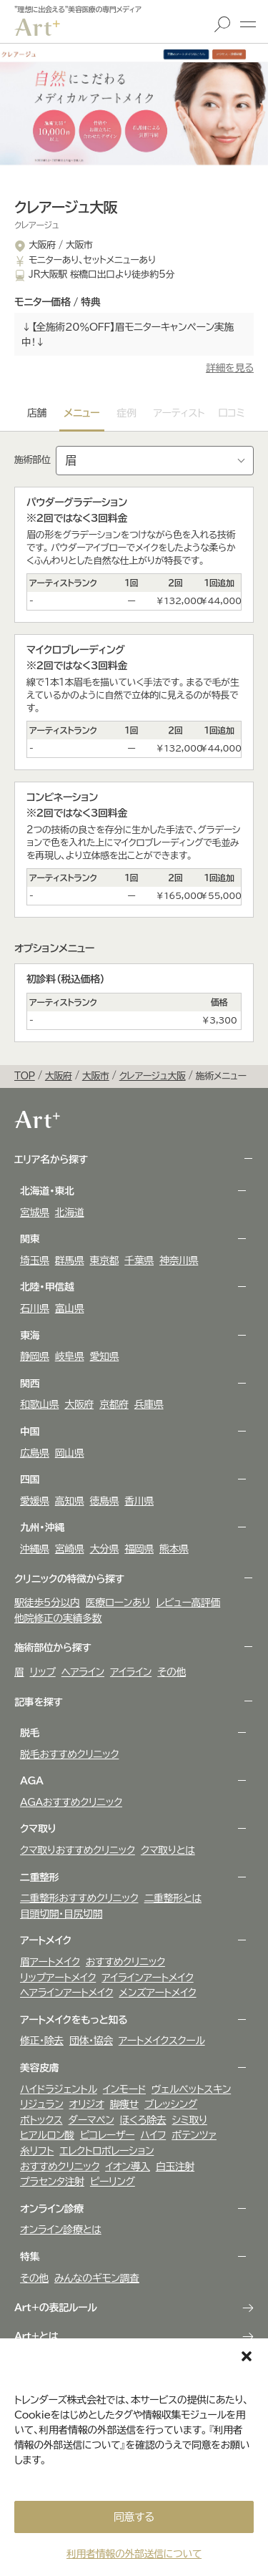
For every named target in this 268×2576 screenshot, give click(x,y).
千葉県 (139, 1260)
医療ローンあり (118, 1603)
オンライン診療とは (60, 2230)
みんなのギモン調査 (96, 2278)
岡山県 (69, 1453)
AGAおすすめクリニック (71, 1802)
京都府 (114, 1404)
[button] (246, 2356)
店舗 (36, 413)
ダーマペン (91, 2120)
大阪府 (79, 1404)
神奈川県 (178, 1260)
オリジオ (86, 2104)
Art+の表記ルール (55, 2308)
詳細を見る (230, 368)
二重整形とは (173, 1898)
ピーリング (112, 2182)
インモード (124, 2089)
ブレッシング (170, 2104)
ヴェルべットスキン (191, 2089)
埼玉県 (34, 1260)
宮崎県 (69, 1549)
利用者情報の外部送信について (134, 2554)
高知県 (69, 1501)
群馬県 (69, 1260)
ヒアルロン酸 (47, 2135)
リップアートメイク (58, 1978)
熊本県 (174, 1549)
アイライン (131, 1672)
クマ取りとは (168, 1850)
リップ (43, 1672)
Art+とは (36, 2336)
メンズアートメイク (157, 1993)
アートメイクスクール (162, 2041)
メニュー (248, 24)
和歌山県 (39, 1404)
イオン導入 (127, 2167)
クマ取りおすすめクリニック (77, 1850)
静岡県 (34, 1356)
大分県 (104, 1549)
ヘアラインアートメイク (66, 1993)
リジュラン (41, 2104)
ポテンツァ (194, 2135)
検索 (222, 24)
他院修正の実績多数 (57, 1618)
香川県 (139, 1501)
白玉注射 (175, 2167)
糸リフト (37, 2151)
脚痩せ (124, 2104)
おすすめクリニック (125, 1962)
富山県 (69, 1308)
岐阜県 (69, 1356)
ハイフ (153, 2135)
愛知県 (104, 1356)
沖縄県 (34, 1549)
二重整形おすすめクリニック (79, 1898)
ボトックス (41, 2120)
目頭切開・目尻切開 (61, 1914)
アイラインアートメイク (147, 1978)
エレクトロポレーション (106, 2151)
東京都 (104, 1260)
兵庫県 (149, 1404)
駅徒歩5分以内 (47, 1603)
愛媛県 (34, 1501)
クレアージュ (36, 224)
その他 (171, 1672)
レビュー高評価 (188, 1603)
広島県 (34, 1453)
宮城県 (34, 1212)
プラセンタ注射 (52, 2182)
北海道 (69, 1212)
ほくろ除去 (143, 2120)
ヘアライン (82, 1672)
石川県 (34, 1308)
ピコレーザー (107, 2135)
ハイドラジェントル (58, 2089)
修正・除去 (42, 2041)
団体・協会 (91, 2041)
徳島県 (104, 1501)
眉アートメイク (50, 1962)
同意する (134, 2517)
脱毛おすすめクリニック (69, 1754)
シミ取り (189, 2120)
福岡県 (139, 1549)
